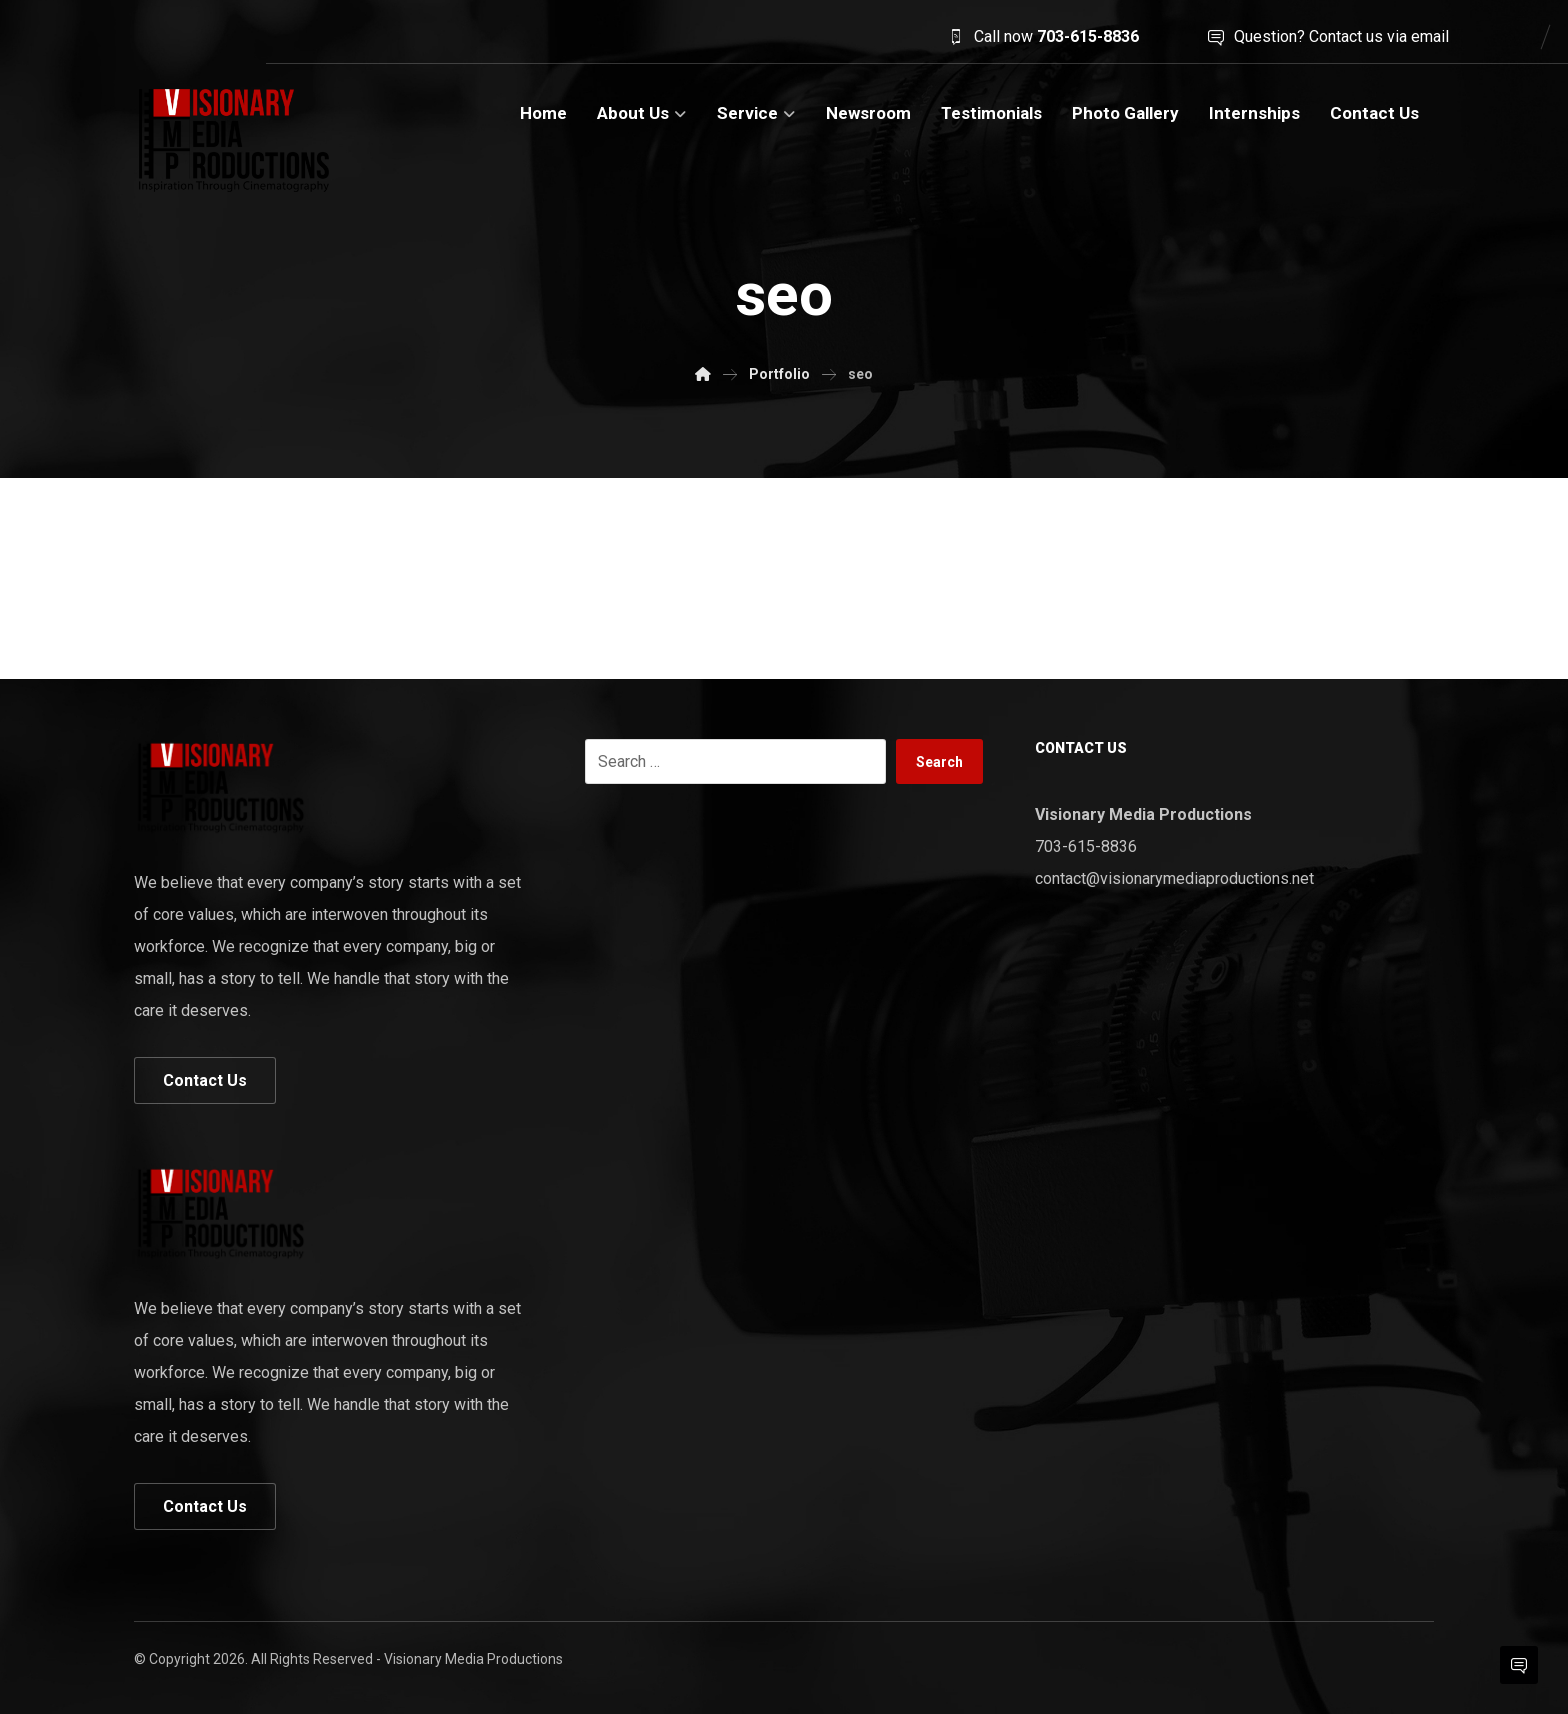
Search (939, 762)
